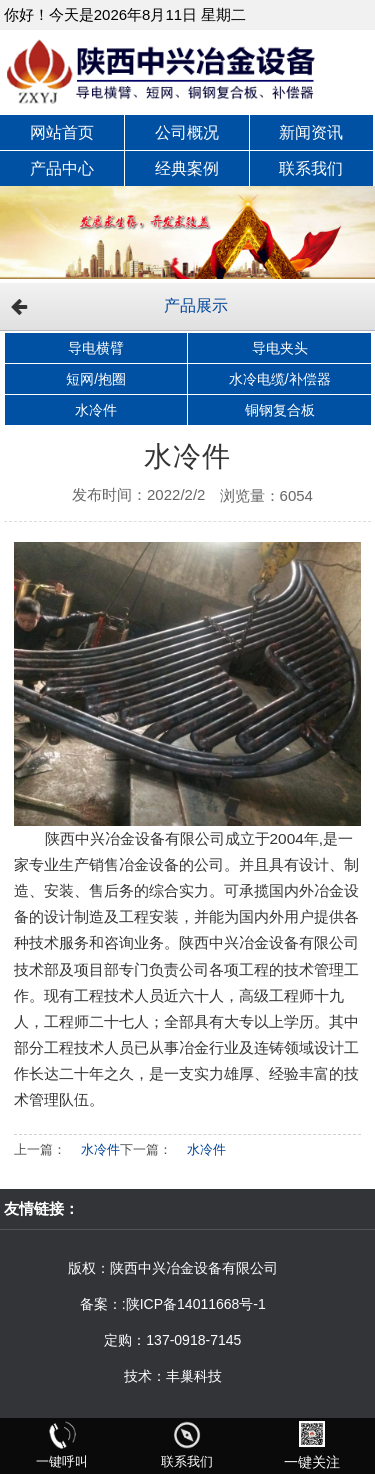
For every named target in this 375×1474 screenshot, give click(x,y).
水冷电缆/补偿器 (280, 379)
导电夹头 (280, 348)
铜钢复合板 (280, 410)
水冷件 (96, 410)
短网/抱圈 (96, 379)
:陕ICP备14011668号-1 (194, 1304)
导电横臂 (96, 348)
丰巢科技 (194, 1376)
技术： (145, 1376)
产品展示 (196, 305)
